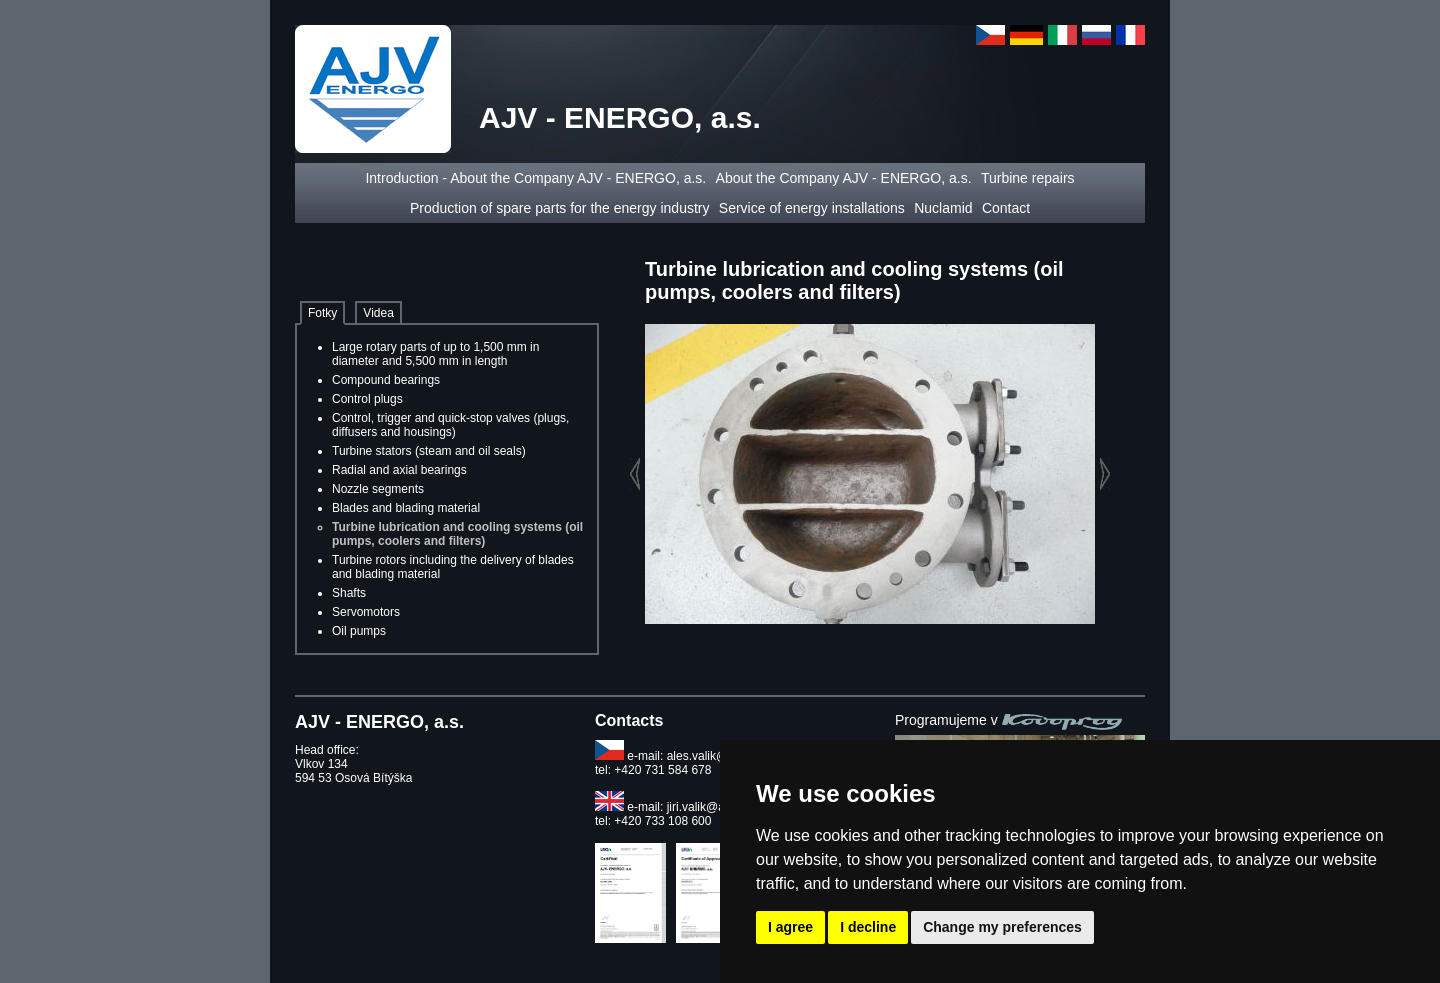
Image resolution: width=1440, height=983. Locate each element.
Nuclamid (943, 208)
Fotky (322, 313)
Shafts (349, 593)
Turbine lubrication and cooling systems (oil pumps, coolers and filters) (457, 534)
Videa (378, 313)
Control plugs (367, 399)
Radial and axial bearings (399, 470)
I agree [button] (790, 927)
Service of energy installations (812, 208)
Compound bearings (386, 380)
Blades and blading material (406, 508)
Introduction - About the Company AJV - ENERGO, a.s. (535, 178)
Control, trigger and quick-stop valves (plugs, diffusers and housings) (450, 425)
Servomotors (366, 612)
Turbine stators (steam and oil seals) (429, 451)
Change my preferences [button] (1002, 927)
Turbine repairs (1028, 178)
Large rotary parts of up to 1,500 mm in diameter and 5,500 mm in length (435, 354)
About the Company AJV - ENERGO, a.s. (844, 178)
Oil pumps (359, 631)
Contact (1006, 208)
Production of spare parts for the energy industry (560, 208)
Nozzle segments (378, 489)
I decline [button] (868, 927)
